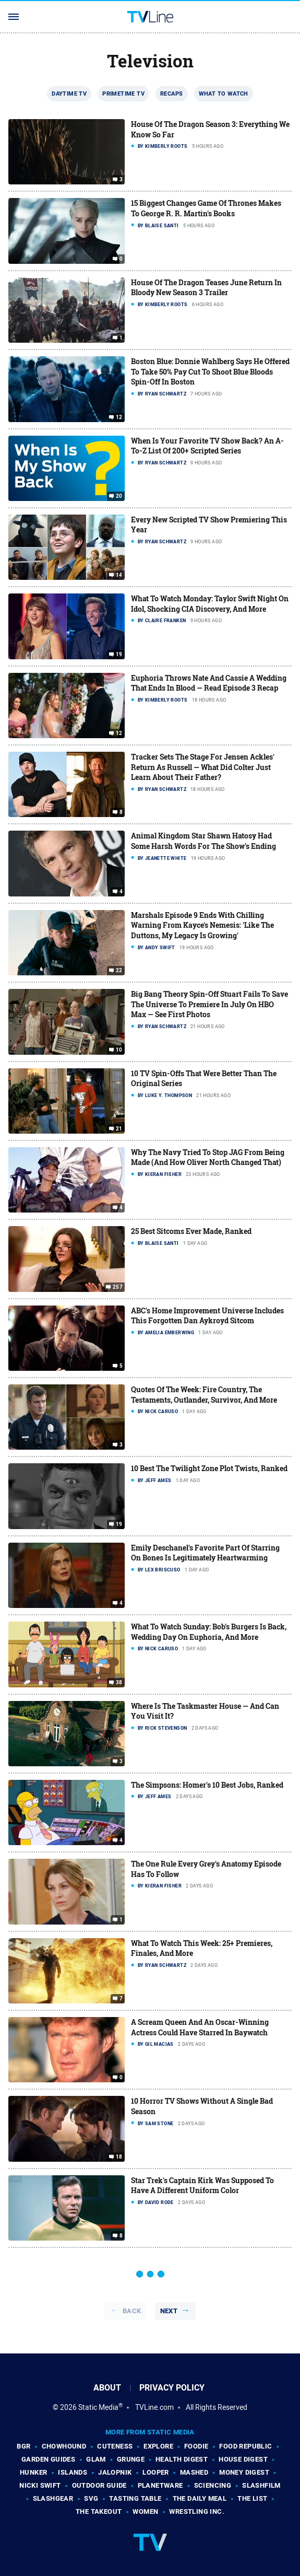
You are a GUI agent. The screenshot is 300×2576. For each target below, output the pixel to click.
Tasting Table (135, 2498)
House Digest (243, 2459)
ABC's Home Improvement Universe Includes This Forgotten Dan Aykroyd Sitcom (207, 1316)
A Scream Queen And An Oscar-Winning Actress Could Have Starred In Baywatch (200, 2027)
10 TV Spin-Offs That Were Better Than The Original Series (204, 1078)
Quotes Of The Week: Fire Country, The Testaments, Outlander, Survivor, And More (204, 1394)
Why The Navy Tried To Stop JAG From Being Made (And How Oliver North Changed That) (207, 1157)
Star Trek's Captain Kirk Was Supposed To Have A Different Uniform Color (202, 2185)
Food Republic (245, 2446)
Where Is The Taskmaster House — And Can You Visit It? (205, 1711)
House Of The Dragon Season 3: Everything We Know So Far (210, 129)
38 (119, 1682)
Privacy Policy (172, 2388)
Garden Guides (48, 2459)
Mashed (194, 2472)
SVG (91, 2498)
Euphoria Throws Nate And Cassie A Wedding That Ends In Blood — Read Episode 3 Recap (208, 683)
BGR (23, 2446)
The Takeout (99, 2511)
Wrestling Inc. (196, 2511)
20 (119, 496)
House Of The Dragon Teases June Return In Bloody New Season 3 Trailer (206, 287)
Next (169, 2311)
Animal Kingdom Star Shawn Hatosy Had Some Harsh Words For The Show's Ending (203, 841)
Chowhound (64, 2446)
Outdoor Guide (99, 2485)
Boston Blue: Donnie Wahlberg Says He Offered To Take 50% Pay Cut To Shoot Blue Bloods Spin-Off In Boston (210, 371)
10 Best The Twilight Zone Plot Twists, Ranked (209, 1468)
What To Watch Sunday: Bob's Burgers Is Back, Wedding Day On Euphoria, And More (208, 1632)
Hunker (33, 2472)
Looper (155, 2472)
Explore (158, 2446)
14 (119, 575)
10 (119, 1049)
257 (118, 1287)
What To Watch (223, 93)
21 (119, 1129)
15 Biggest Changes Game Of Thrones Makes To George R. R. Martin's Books (206, 208)
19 (119, 654)
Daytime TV (69, 93)
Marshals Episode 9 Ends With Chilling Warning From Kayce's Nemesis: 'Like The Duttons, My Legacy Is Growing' (202, 925)
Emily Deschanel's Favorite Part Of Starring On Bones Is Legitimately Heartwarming (205, 1553)
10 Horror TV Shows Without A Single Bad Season (202, 2106)
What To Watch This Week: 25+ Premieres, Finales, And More (201, 1948)
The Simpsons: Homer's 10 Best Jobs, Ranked (207, 1785)
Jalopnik (114, 2472)
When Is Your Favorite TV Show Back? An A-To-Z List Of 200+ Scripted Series (207, 446)
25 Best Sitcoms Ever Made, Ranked (191, 1231)
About (107, 2388)
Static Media (98, 2407)
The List (252, 2498)
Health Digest (181, 2459)
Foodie (196, 2446)
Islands (72, 2472)
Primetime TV (123, 93)
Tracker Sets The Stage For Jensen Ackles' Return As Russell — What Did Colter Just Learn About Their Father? (202, 767)
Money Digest (244, 2472)
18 (119, 2157)
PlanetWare (160, 2485)
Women (145, 2511)
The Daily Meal (200, 2498)
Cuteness (115, 2446)
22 (119, 970)
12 (119, 417)
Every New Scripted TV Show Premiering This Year (209, 525)
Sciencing (213, 2485)
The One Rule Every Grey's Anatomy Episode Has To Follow (206, 1869)
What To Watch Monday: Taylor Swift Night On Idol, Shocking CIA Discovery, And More (210, 603)
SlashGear (53, 2498)
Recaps (171, 93)
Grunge (131, 2459)
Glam (96, 2459)
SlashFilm (261, 2485)
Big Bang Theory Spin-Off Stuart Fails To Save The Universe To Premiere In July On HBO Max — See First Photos (209, 1004)
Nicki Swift (40, 2485)
